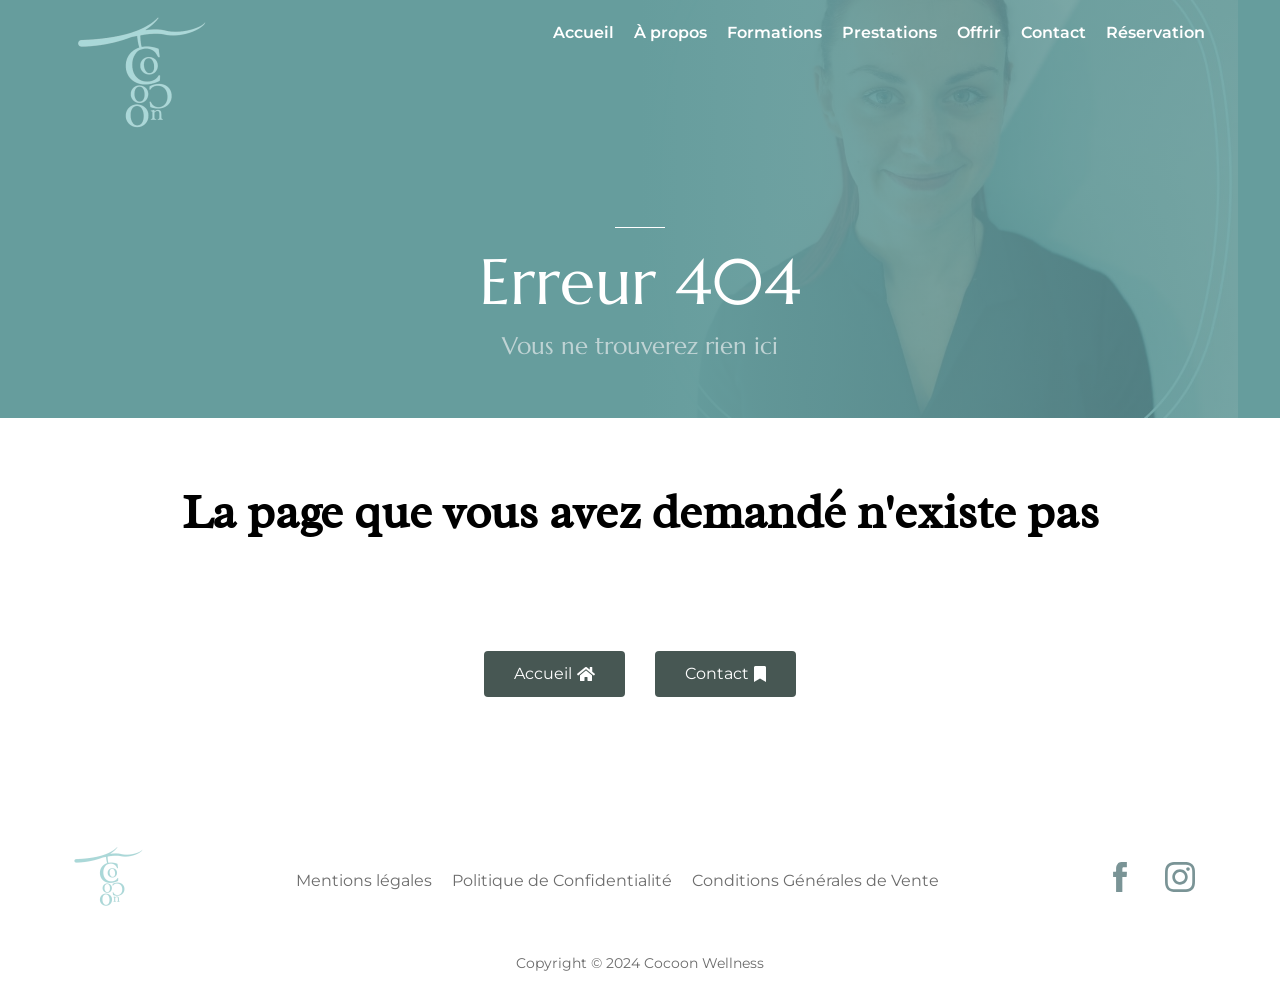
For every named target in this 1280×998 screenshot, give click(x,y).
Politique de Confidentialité (562, 880)
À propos (670, 32)
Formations (774, 32)
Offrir (979, 32)
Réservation (1155, 32)
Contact (1053, 32)
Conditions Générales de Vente (815, 880)
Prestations (889, 32)
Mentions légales (364, 880)
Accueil (583, 32)
